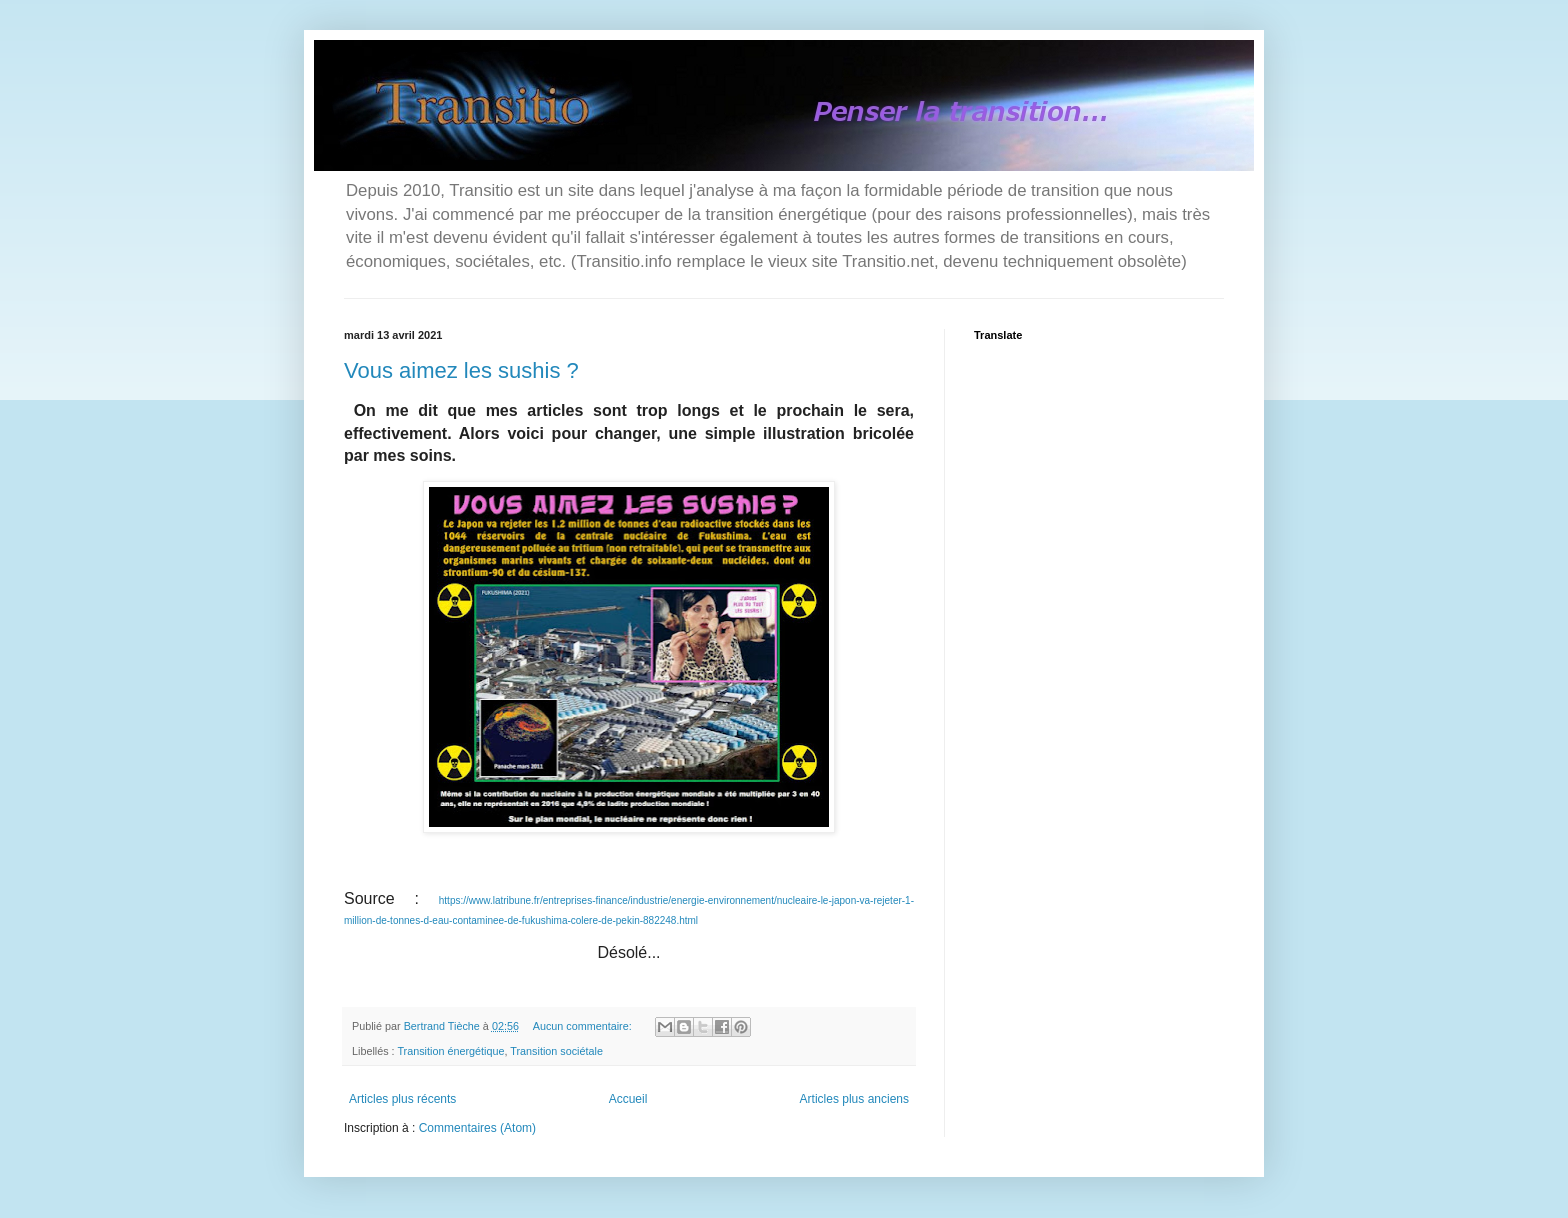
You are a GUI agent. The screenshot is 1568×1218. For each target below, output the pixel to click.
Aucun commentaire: (584, 1026)
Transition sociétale (556, 1051)
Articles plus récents (402, 1099)
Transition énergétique (450, 1051)
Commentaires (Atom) (477, 1128)
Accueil (628, 1099)
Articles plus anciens (854, 1099)
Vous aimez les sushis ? (461, 370)
